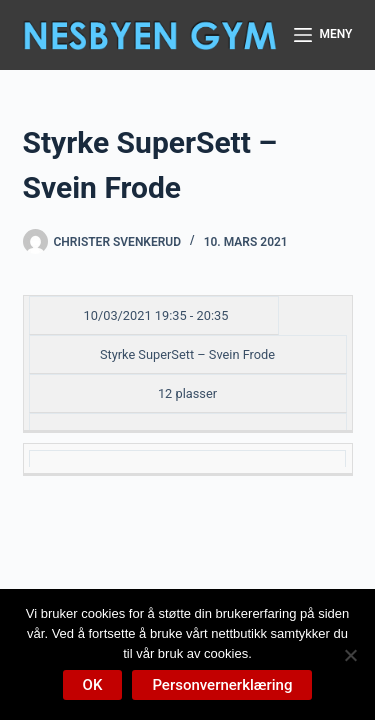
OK (93, 685)
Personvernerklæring (222, 685)
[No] (350, 655)
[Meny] (323, 35)
